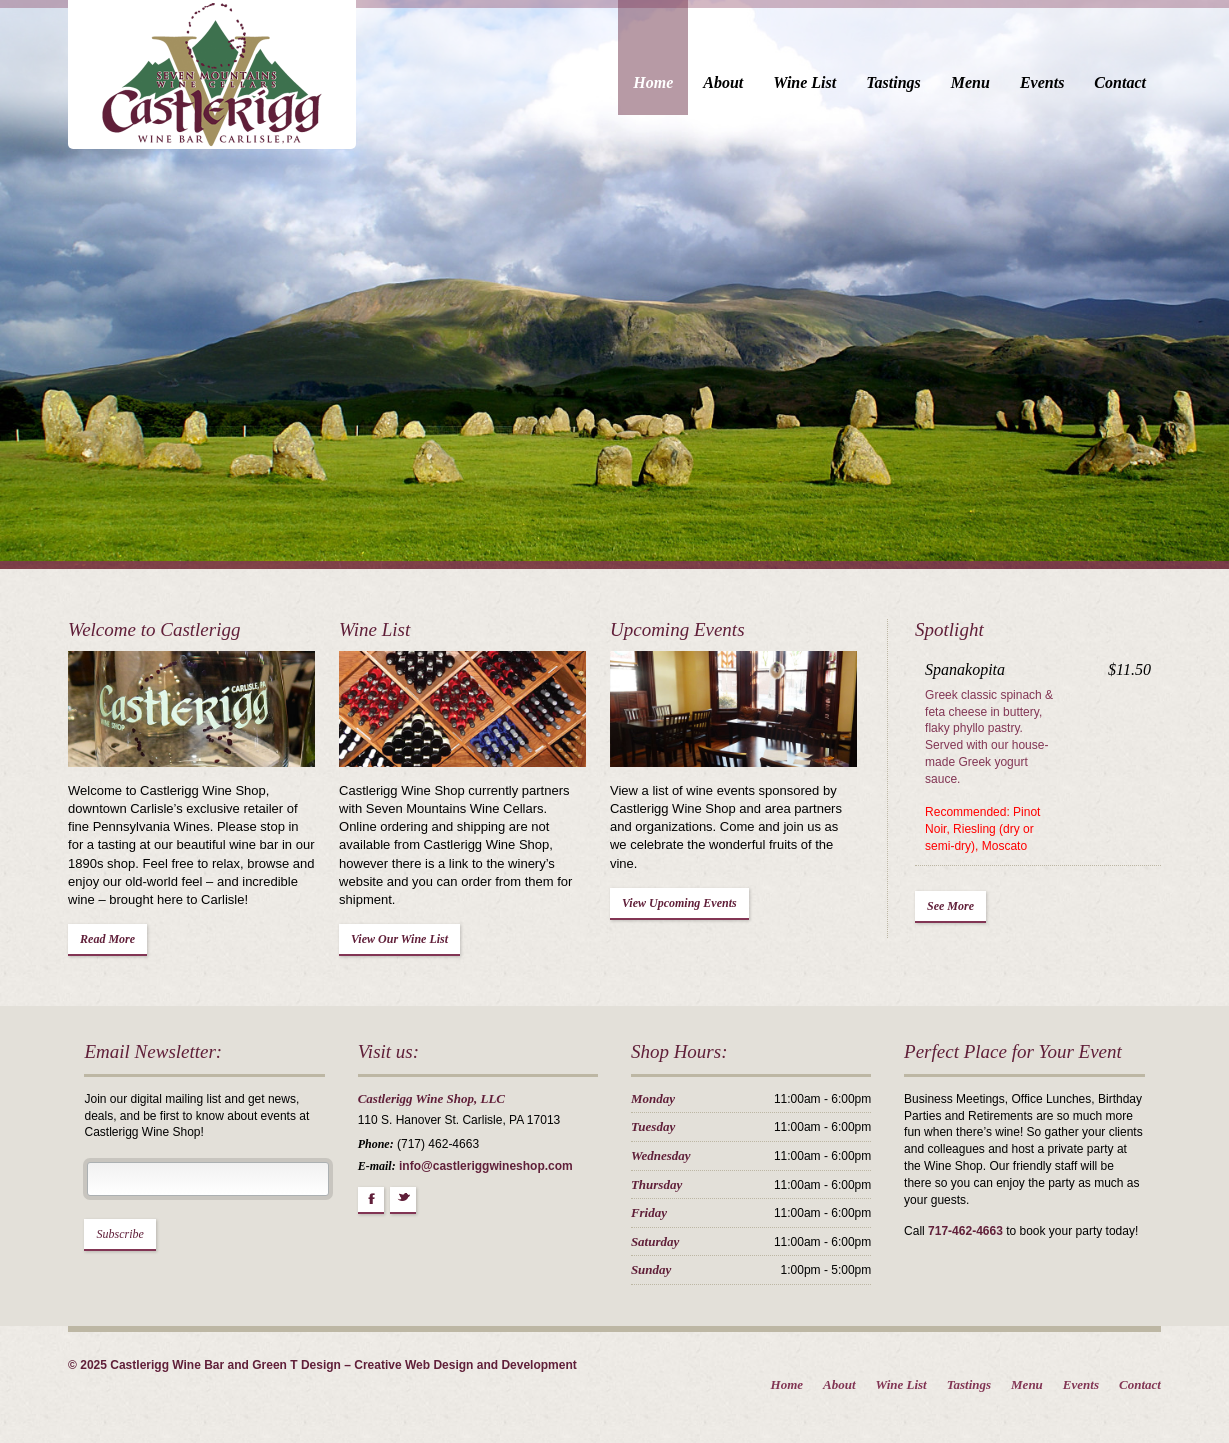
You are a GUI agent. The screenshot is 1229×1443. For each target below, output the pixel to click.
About (747, 82)
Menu (993, 82)
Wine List (828, 82)
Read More (84, 944)
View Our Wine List (387, 926)
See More (963, 889)
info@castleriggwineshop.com (475, 1171)
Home (677, 82)
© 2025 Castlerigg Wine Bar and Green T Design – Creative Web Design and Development (299, 1370)
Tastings (917, 82)
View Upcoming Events (679, 889)
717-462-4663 (978, 1220)
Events (1065, 82)
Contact (1144, 82)
